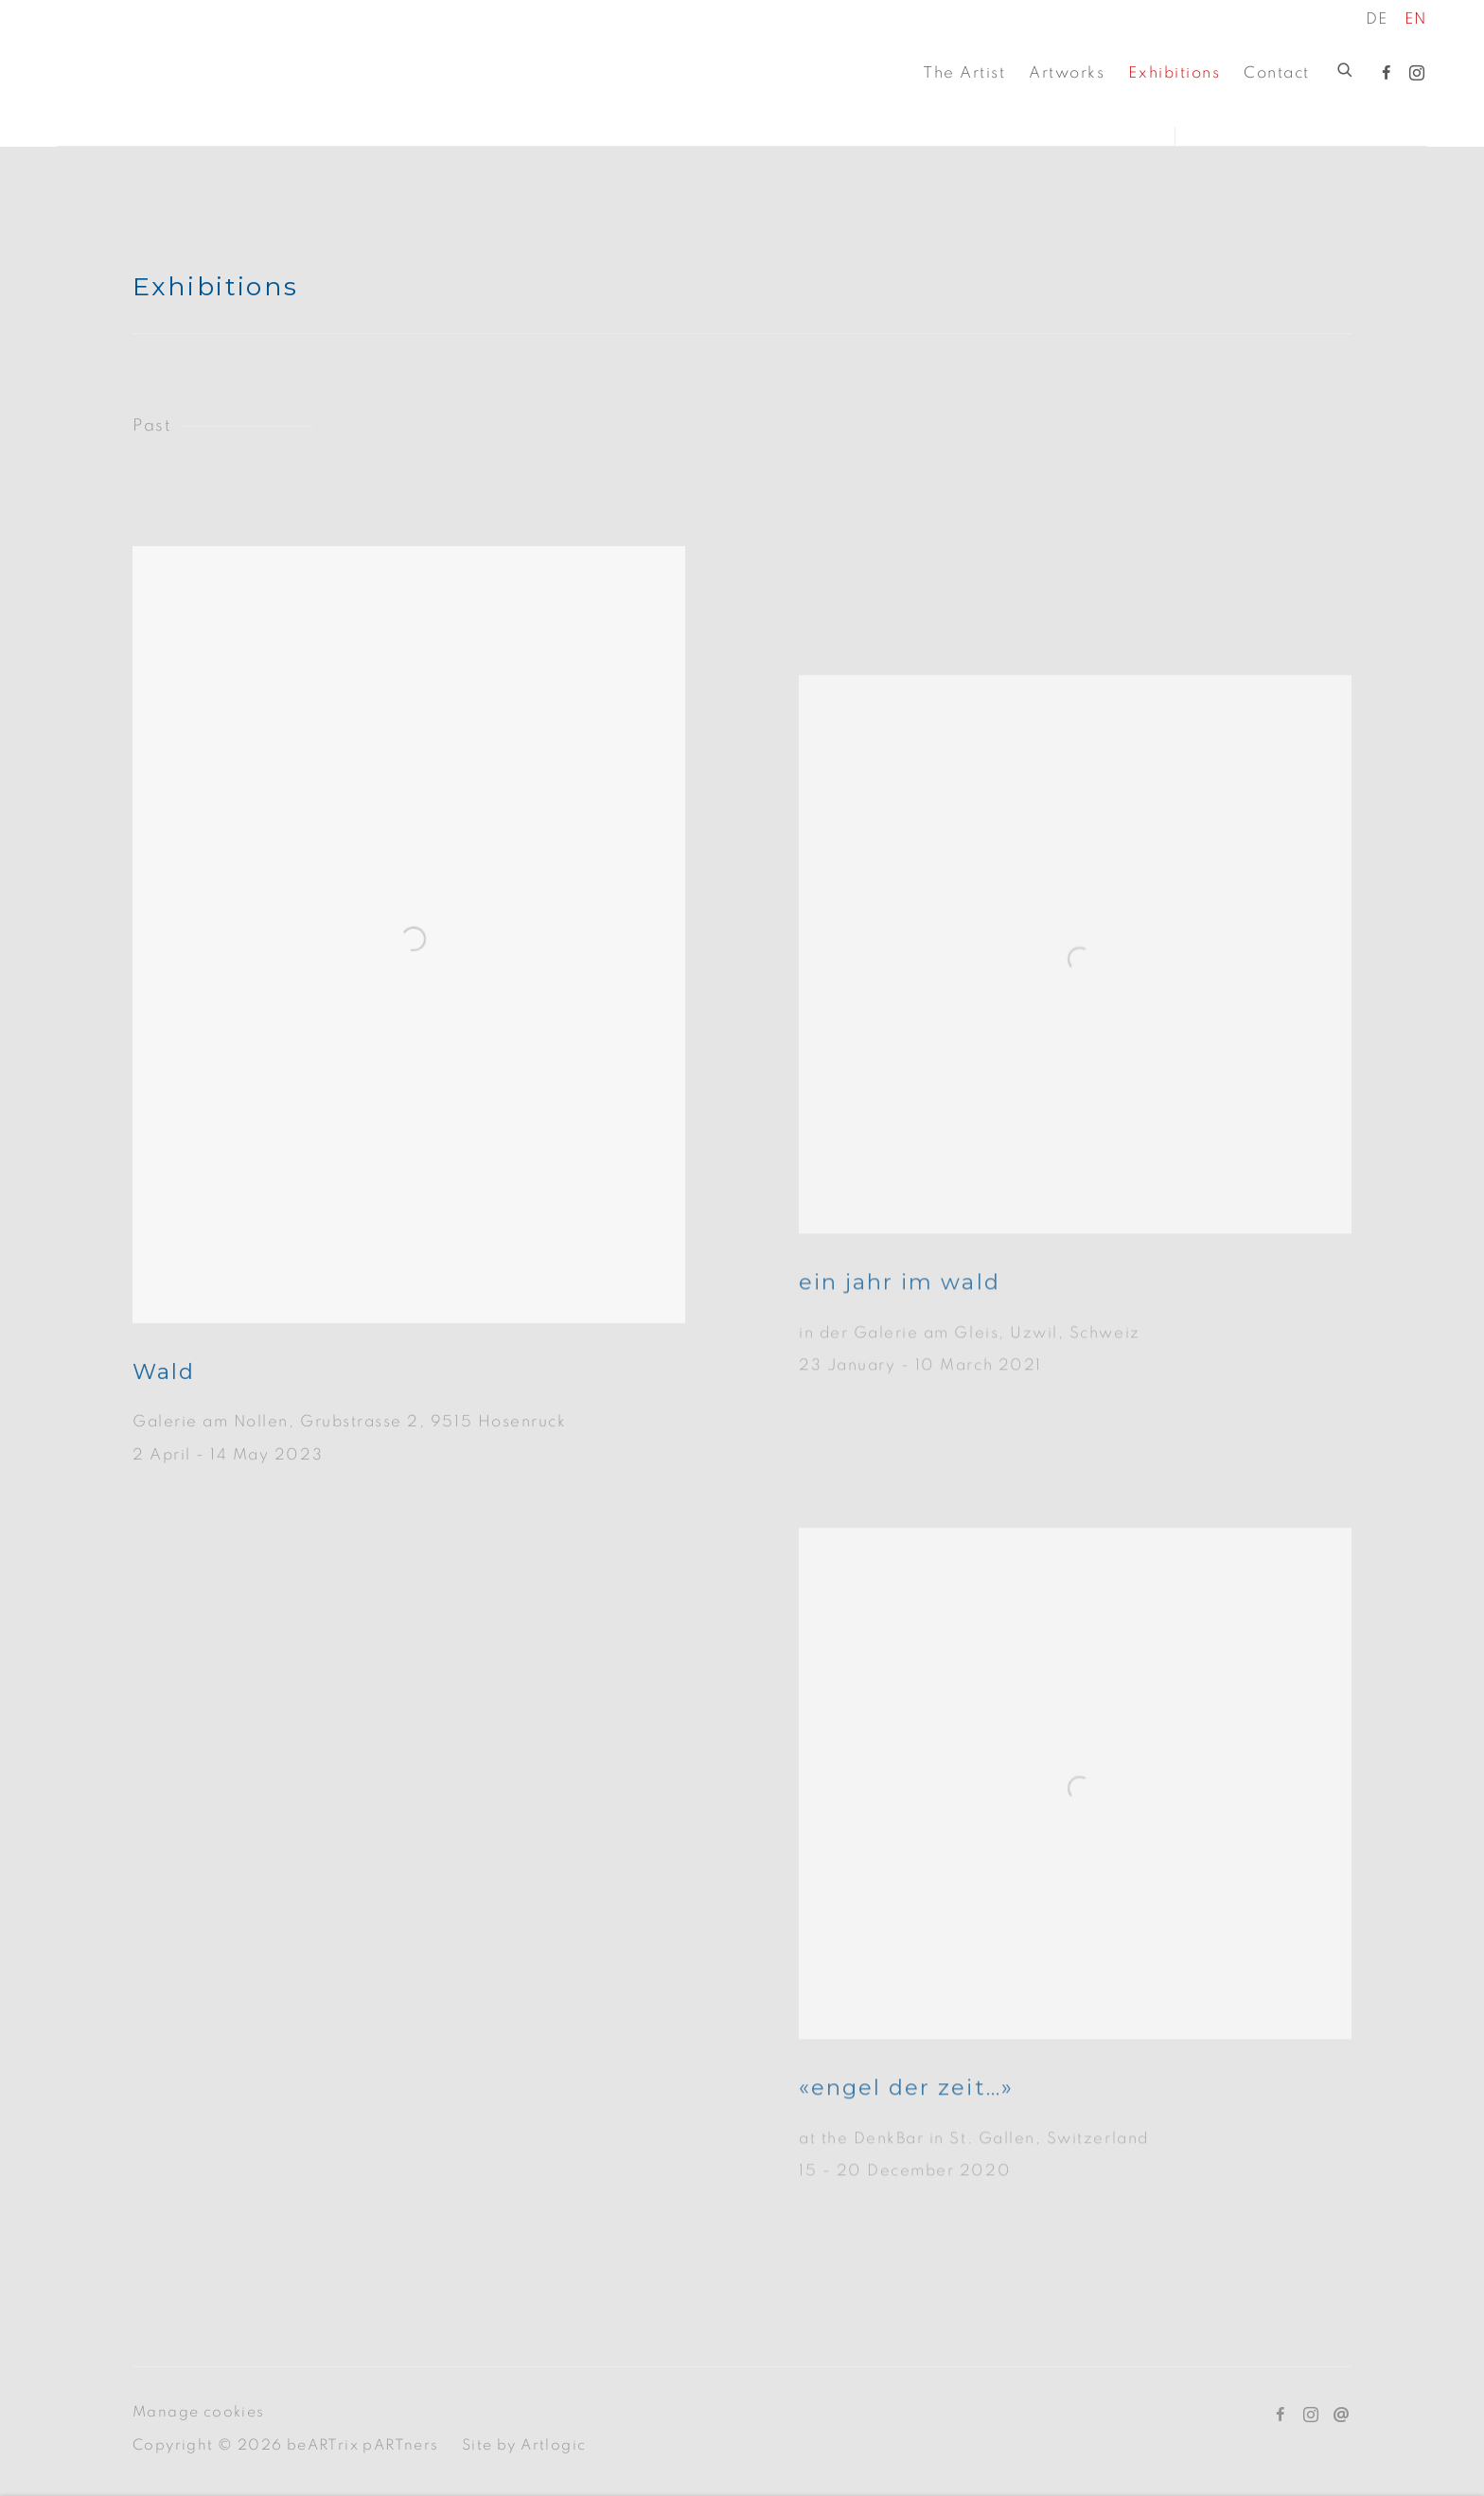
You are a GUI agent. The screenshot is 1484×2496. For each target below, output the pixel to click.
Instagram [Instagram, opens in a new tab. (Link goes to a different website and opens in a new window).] (1412, 69)
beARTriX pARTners (113, 73)
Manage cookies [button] (198, 2412)
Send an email (1341, 2415)
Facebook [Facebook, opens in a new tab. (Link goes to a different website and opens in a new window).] (1382, 69)
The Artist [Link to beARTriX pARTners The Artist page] (964, 72)
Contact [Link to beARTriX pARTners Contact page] (1277, 72)
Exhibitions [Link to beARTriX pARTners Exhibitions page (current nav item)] (1174, 72)
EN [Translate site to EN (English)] (1415, 18)
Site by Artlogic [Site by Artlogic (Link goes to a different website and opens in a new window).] (524, 2445)
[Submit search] (1345, 71)
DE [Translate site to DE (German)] (1377, 18)
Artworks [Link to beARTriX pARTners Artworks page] (1066, 72)
